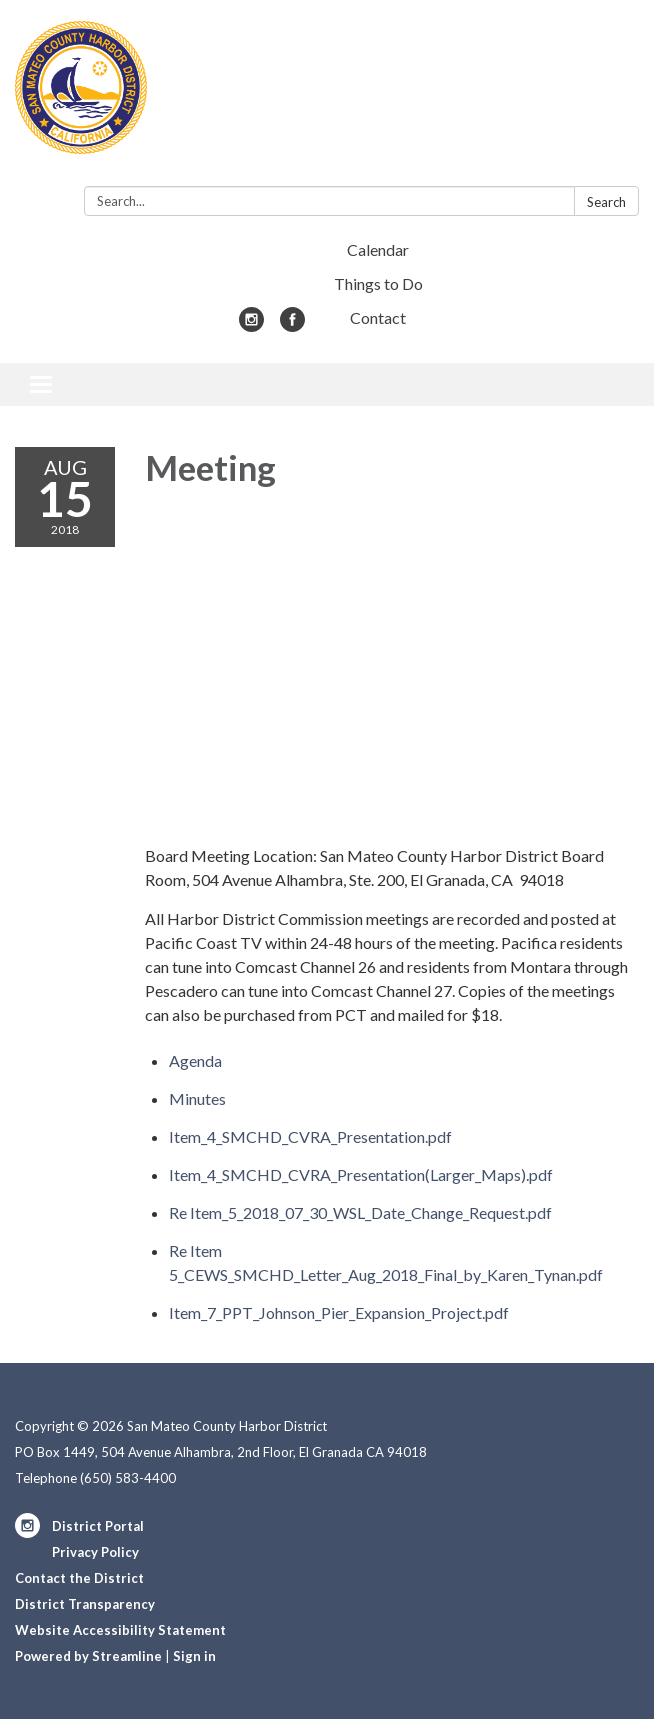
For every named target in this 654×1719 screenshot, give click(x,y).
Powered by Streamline (88, 1656)
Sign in (194, 1656)
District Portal (98, 1526)
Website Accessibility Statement (120, 1630)
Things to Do (378, 283)
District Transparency (85, 1604)
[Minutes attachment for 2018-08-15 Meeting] (197, 1098)
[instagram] (251, 325)
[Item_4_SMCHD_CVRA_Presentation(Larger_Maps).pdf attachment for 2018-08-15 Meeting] (361, 1174)
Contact (378, 317)
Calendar (378, 249)
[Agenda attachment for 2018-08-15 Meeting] (195, 1060)
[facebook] (292, 325)
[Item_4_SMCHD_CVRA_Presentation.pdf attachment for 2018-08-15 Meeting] (310, 1136)
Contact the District (79, 1578)
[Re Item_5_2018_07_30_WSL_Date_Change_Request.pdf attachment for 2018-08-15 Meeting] (360, 1212)
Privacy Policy (95, 1552)
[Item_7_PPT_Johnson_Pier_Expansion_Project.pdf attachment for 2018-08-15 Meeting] (339, 1312)
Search (606, 202)
